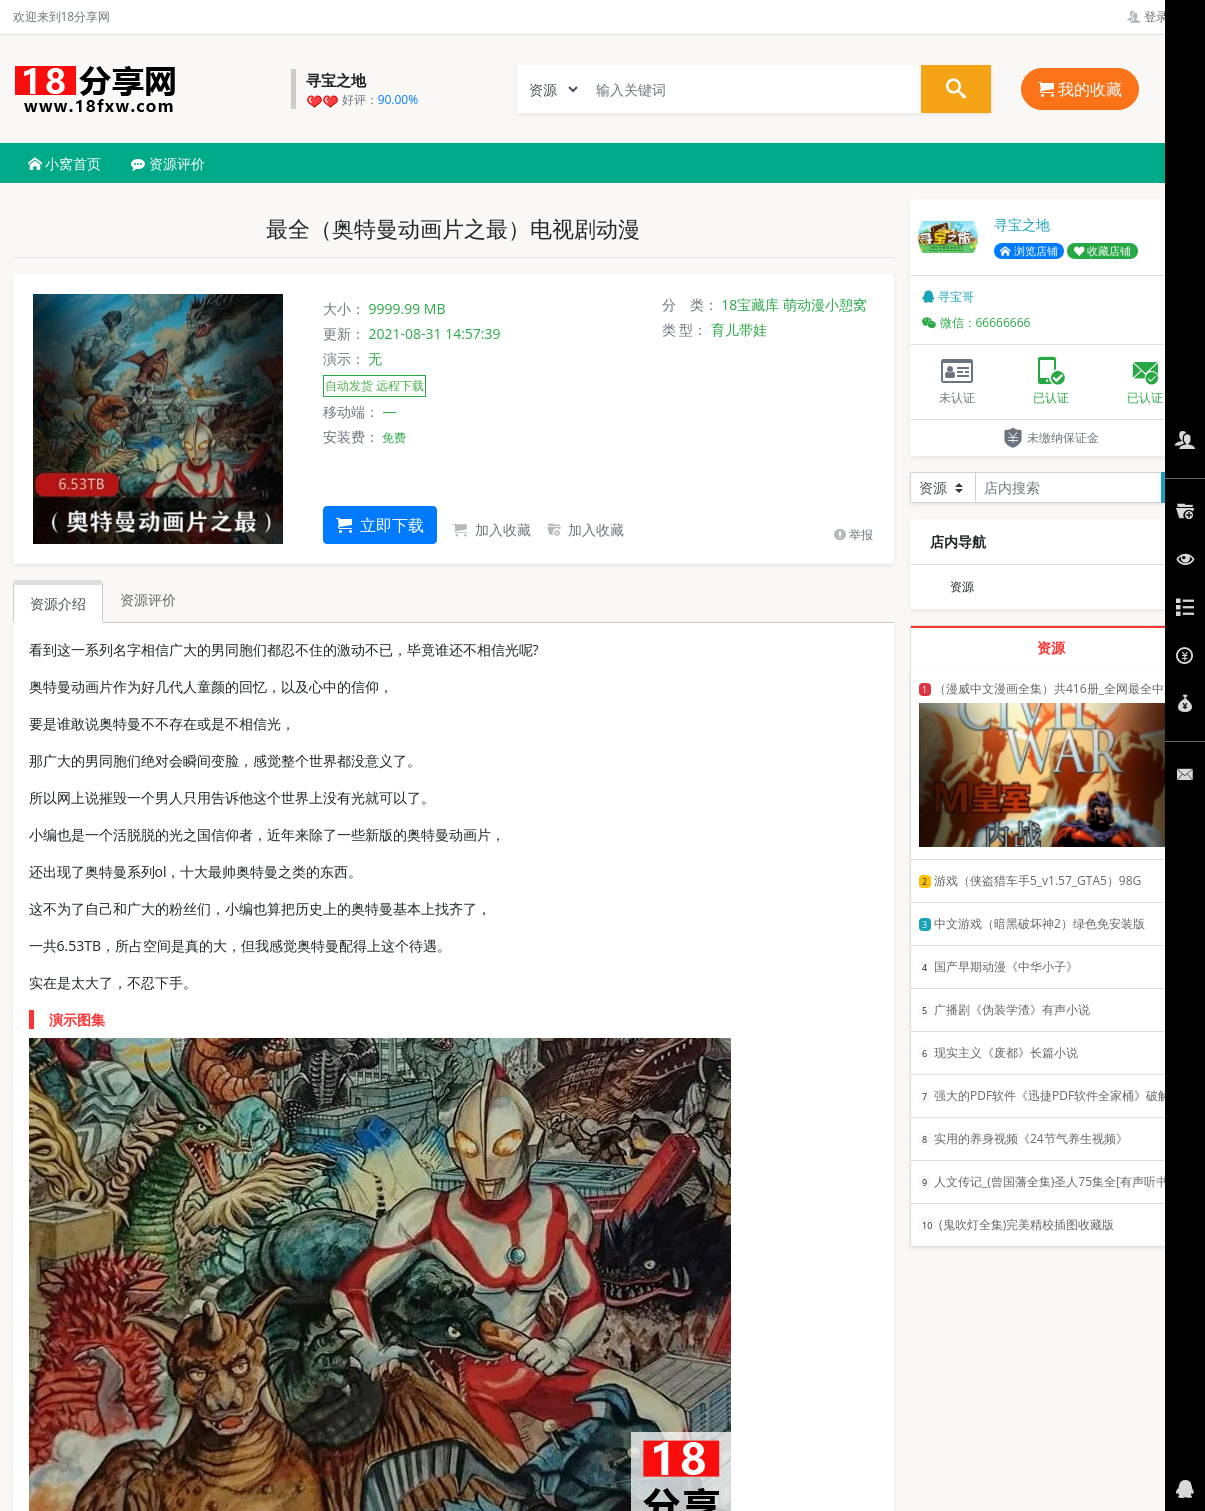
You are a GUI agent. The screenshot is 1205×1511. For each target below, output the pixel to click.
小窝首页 (65, 163)
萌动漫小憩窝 (825, 304)
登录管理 (1159, 16)
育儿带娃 (739, 329)
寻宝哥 (948, 296)
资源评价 (168, 163)
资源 (962, 586)
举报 (853, 534)
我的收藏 (1080, 89)
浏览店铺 (1029, 251)
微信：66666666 (976, 322)
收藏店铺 (1103, 251)
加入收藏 (492, 529)
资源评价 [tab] (148, 599)
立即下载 (380, 525)
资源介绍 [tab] (58, 603)
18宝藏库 (750, 304)
